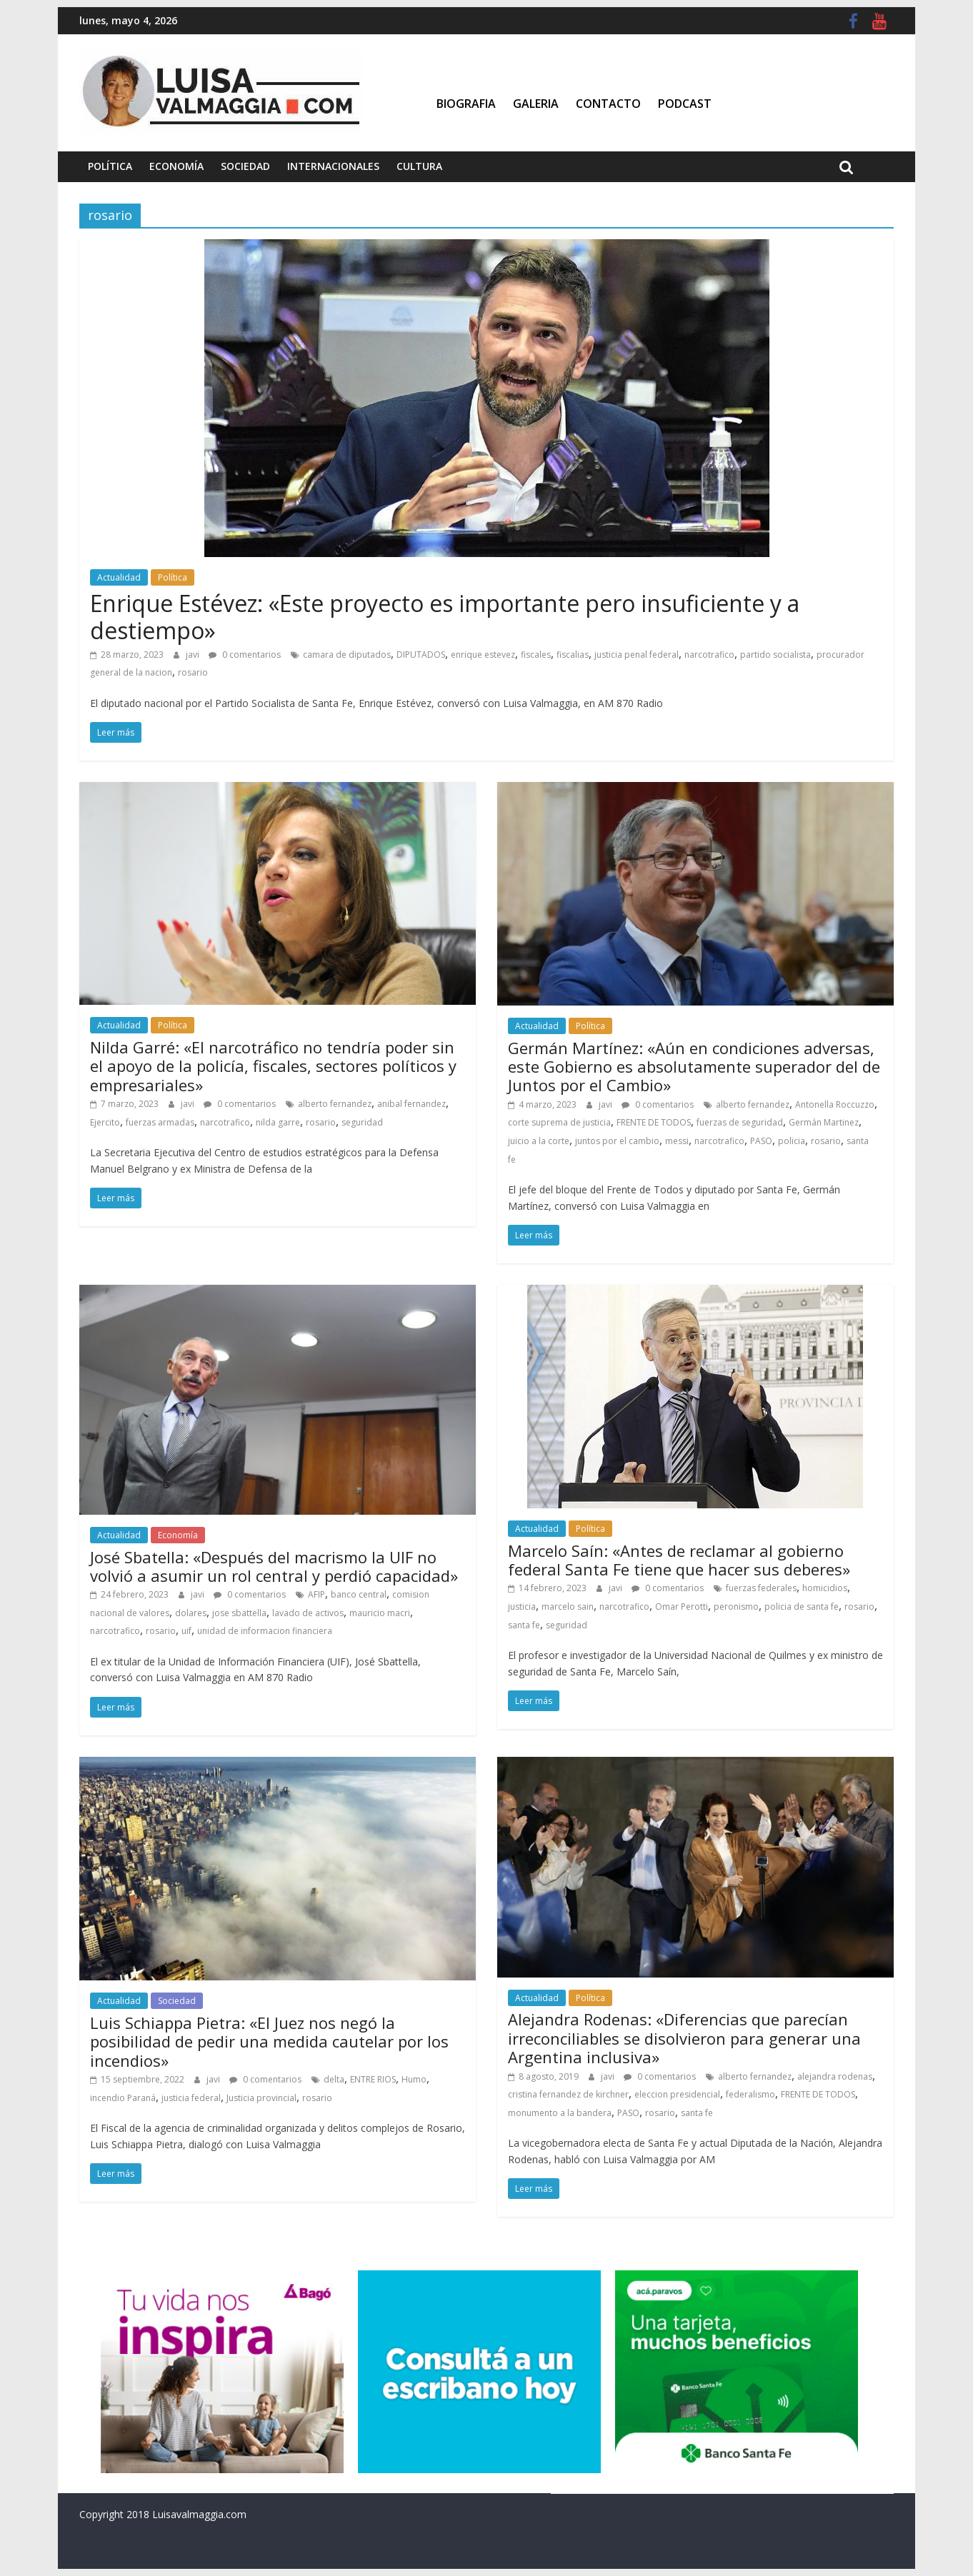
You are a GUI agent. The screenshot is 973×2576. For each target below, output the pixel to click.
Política (110, 166)
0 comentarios (245, 654)
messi (677, 1141)
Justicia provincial (261, 2098)
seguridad (362, 1122)
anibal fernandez (411, 1104)
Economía (176, 166)
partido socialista (775, 654)
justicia (522, 1606)
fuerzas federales (761, 1588)
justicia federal (191, 2098)
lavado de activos (308, 1613)
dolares (190, 1613)
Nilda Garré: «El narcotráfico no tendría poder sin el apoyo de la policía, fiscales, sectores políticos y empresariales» (273, 1066)
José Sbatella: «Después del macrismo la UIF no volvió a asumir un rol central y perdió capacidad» (274, 1566)
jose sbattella (239, 1613)
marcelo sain (568, 1606)
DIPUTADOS (420, 654)
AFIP (316, 1594)
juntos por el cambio (617, 1141)
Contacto (608, 103)
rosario (193, 672)
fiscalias (573, 654)
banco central (358, 1594)
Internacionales (333, 166)
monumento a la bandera (560, 2113)
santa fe (524, 1625)
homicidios (824, 1588)
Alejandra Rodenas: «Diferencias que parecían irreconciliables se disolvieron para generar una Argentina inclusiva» (684, 2038)
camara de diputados (347, 654)
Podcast (685, 103)
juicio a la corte (538, 1141)
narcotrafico (709, 654)
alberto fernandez (334, 1104)
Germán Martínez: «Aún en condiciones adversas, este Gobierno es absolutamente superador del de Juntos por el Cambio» (694, 1066)
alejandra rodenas (834, 2076)
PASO (761, 1141)
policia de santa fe (801, 1606)
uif (186, 1631)
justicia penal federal (636, 654)
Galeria (536, 103)
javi (193, 654)
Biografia (466, 103)
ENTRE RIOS (373, 2079)
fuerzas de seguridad (740, 1122)
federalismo (750, 2094)
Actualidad (119, 577)
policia (791, 1141)
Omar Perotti (681, 1606)
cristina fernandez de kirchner (568, 2094)
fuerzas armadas (160, 1122)
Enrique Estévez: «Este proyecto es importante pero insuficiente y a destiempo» (444, 617)
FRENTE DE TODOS (654, 1122)
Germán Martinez (824, 1122)
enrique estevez (483, 654)
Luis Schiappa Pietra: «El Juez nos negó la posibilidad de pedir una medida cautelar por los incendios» (269, 2041)
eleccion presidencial (677, 2094)
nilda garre (278, 1122)
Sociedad (245, 166)
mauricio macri (379, 1613)
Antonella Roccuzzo (834, 1104)
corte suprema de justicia (559, 1122)
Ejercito (105, 1122)
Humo (413, 2079)
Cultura (419, 166)
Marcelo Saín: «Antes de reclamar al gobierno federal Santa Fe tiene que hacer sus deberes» (679, 1560)
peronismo (736, 1606)
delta (334, 2079)
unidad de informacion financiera (264, 1631)
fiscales (536, 654)
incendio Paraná (123, 2098)
